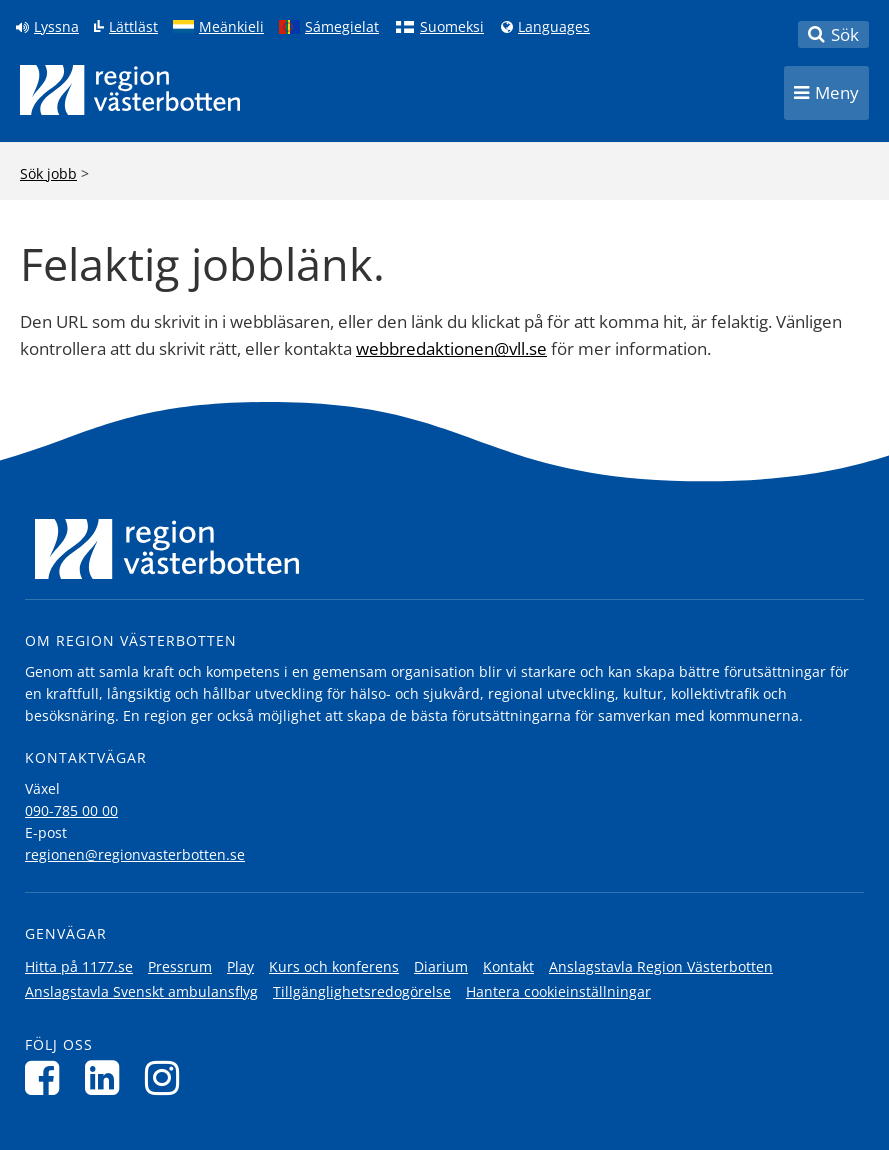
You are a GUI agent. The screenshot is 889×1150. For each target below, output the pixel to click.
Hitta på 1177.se (79, 966)
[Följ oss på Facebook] (47, 1077)
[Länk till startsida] (130, 90)
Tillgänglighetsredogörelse (362, 991)
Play (240, 966)
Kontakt (508, 966)
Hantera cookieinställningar (558, 991)
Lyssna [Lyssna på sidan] (56, 27)
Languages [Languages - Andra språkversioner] (554, 27)
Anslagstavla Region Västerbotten (661, 966)
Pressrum (180, 966)
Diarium (441, 966)
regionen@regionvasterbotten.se (135, 854)
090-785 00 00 (71, 810)
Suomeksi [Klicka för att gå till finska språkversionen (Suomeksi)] (452, 27)
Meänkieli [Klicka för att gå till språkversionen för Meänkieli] (231, 27)
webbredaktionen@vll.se (451, 348)
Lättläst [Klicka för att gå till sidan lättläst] (133, 27)
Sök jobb (48, 173)
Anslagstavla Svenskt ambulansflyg (141, 991)
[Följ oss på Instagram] (167, 1077)
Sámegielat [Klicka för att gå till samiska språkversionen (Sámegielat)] (342, 27)
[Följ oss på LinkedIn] (107, 1077)
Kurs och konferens (334, 966)
